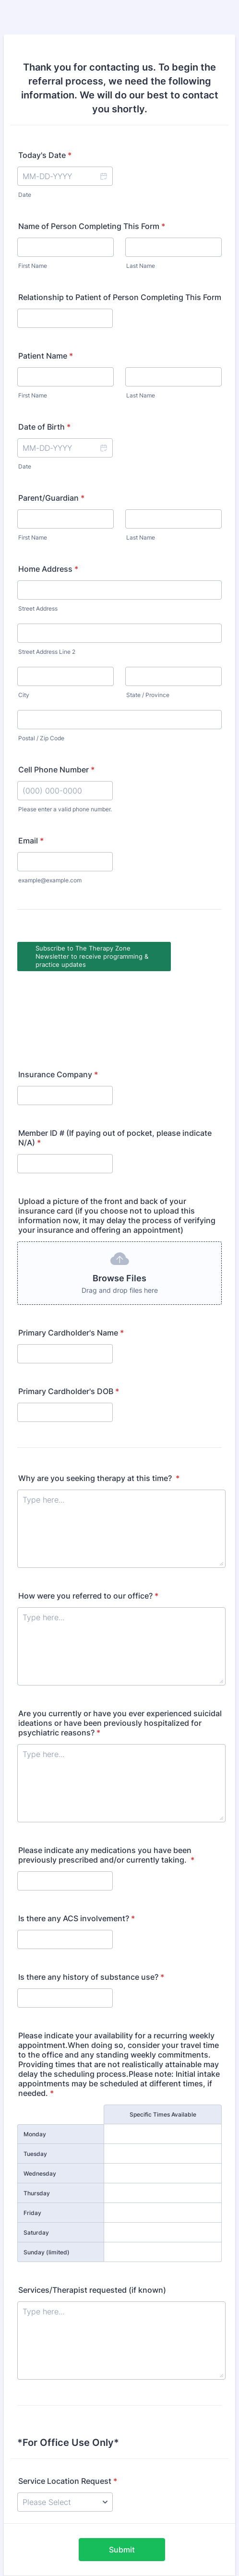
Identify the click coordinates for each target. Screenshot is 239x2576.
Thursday (37, 2119)
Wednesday (40, 2100)
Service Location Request (67, 2407)
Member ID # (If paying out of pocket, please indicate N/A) (115, 1064)
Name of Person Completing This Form (91, 226)
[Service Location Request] (65, 2428)
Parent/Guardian (51, 498)
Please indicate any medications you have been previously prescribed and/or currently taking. (106, 1781)
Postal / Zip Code (41, 738)
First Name (32, 265)
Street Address (38, 608)
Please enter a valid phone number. (65, 809)
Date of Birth (44, 427)
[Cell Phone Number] (65, 790)
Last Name (140, 265)
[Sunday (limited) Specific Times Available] (162, 2178)
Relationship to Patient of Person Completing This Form (119, 297)
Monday (35, 2060)
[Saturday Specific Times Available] (162, 2158)
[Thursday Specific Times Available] (162, 2119)
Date (24, 194)
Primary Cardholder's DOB (68, 1318)
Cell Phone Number (56, 769)
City (23, 694)
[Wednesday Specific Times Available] (162, 2099)
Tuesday (35, 2080)
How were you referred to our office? (88, 1522)
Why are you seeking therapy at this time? (98, 1404)
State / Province (147, 694)
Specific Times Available (163, 2041)
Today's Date (45, 155)
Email (31, 840)
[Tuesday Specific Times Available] (162, 2080)
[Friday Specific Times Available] (162, 2139)
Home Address (48, 569)
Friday (32, 2139)
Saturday (36, 2159)
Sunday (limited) (47, 2178)
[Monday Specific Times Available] (162, 2060)
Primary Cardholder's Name (71, 1259)
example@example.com (50, 880)
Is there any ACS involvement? (76, 1845)
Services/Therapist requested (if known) (92, 2216)
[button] (103, 176)
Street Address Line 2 (46, 651)
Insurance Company (58, 1001)
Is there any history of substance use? (91, 1903)
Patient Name (45, 356)
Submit (122, 2476)
